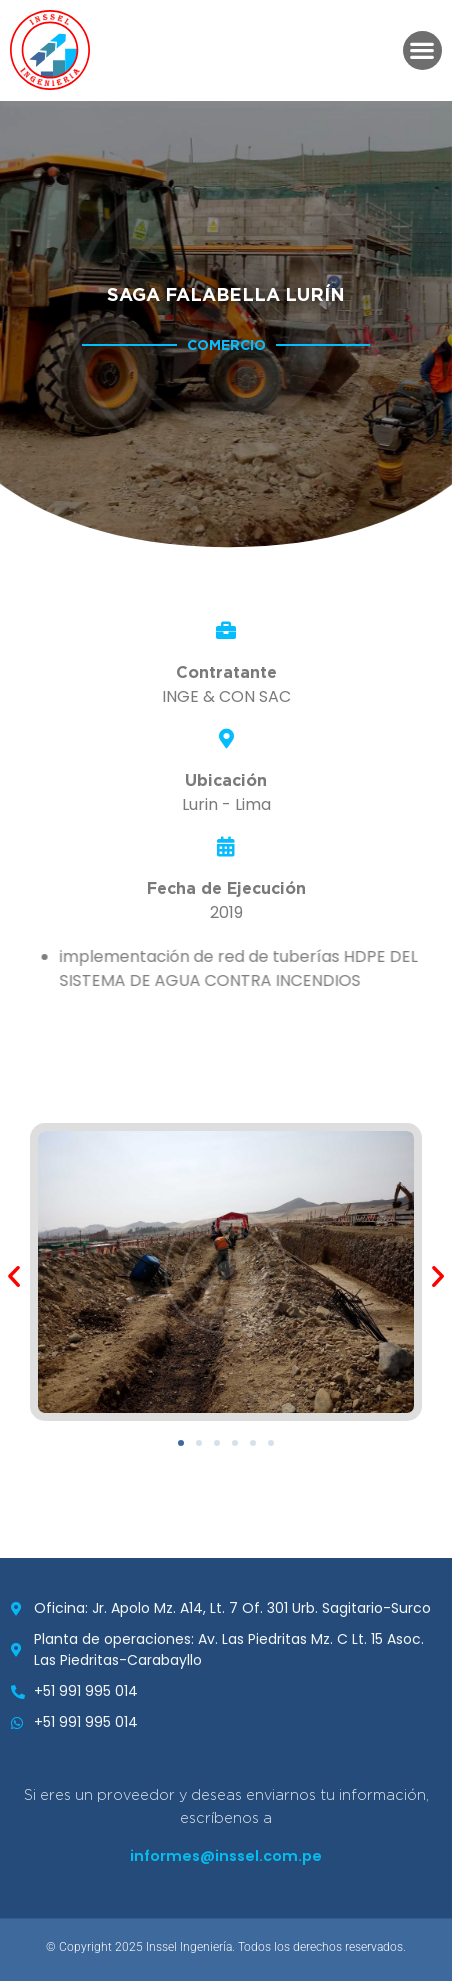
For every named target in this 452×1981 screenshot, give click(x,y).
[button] (422, 50)
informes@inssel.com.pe (226, 1856)
